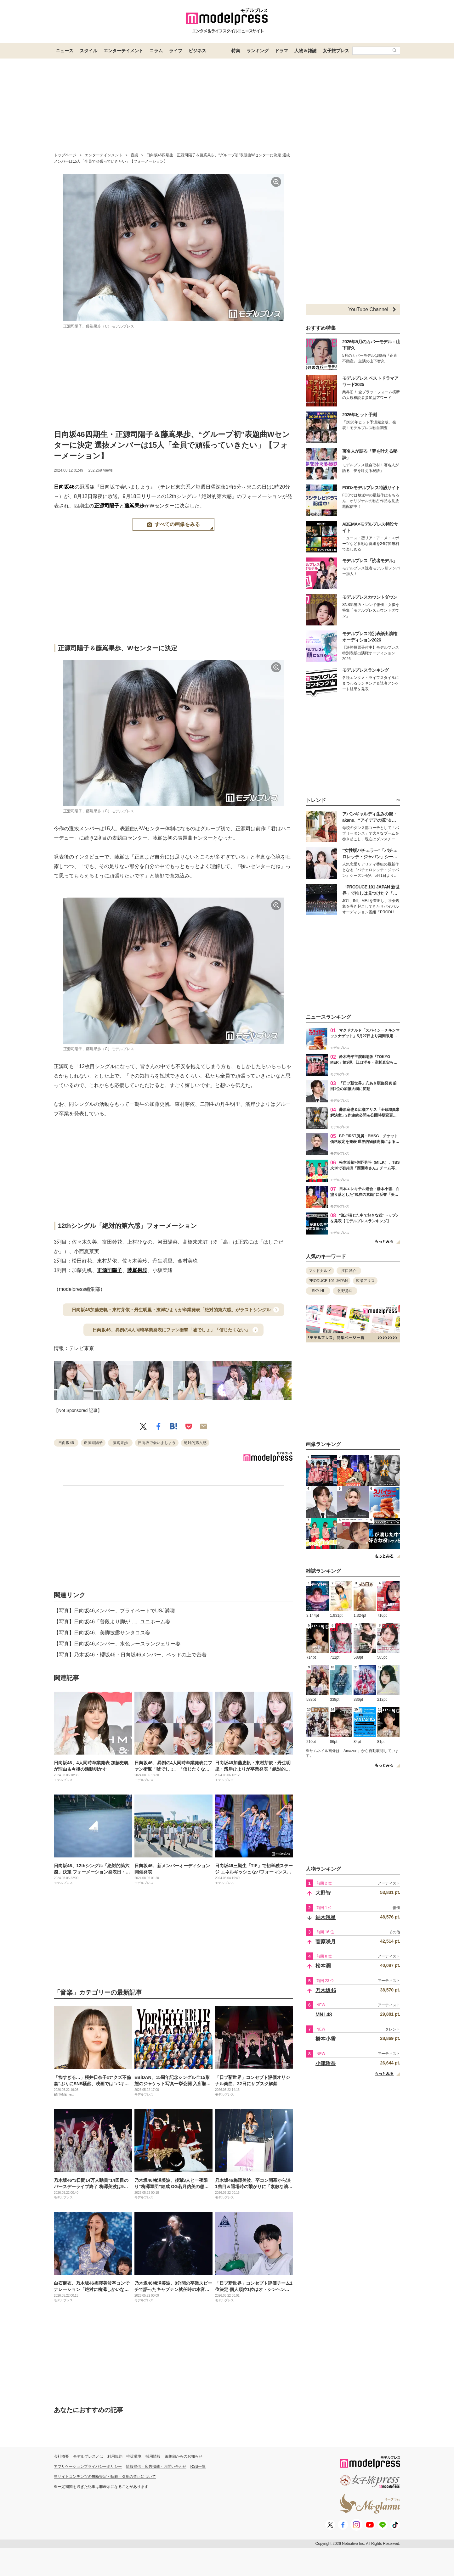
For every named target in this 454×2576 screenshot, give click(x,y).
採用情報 (153, 2456)
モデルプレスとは (88, 2456)
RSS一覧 (198, 2466)
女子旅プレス (336, 50)
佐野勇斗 (345, 1291)
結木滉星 (325, 1917)
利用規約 (114, 2456)
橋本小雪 (325, 2038)
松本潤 (323, 1965)
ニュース (64, 50)
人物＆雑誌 (305, 50)
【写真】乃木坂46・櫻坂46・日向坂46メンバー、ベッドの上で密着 (130, 1654)
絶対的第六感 (195, 1443)
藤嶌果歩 (134, 505)
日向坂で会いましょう (157, 1443)
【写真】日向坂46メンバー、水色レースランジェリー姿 (117, 1643)
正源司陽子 (106, 505)
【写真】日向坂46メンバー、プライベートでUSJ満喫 (114, 1610)
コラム (156, 50)
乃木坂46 (325, 1990)
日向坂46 (64, 487)
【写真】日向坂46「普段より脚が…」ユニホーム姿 (112, 1621)
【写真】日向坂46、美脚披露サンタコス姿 (102, 1632)
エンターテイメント (123, 50)
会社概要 (61, 2456)
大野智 (323, 1893)
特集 (235, 50)
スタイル (88, 50)
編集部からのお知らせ (183, 2456)
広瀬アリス (365, 1281)
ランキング (258, 50)
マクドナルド (320, 1270)
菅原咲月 (325, 1941)
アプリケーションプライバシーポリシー (88, 2466)
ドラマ (281, 50)
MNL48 (323, 2014)
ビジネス (197, 50)
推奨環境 (133, 2456)
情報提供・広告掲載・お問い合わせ (156, 2466)
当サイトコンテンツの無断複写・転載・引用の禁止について (105, 2476)
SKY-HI (318, 1291)
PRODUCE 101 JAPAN (328, 1281)
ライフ (175, 50)
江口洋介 (348, 1270)
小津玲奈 (325, 2063)
